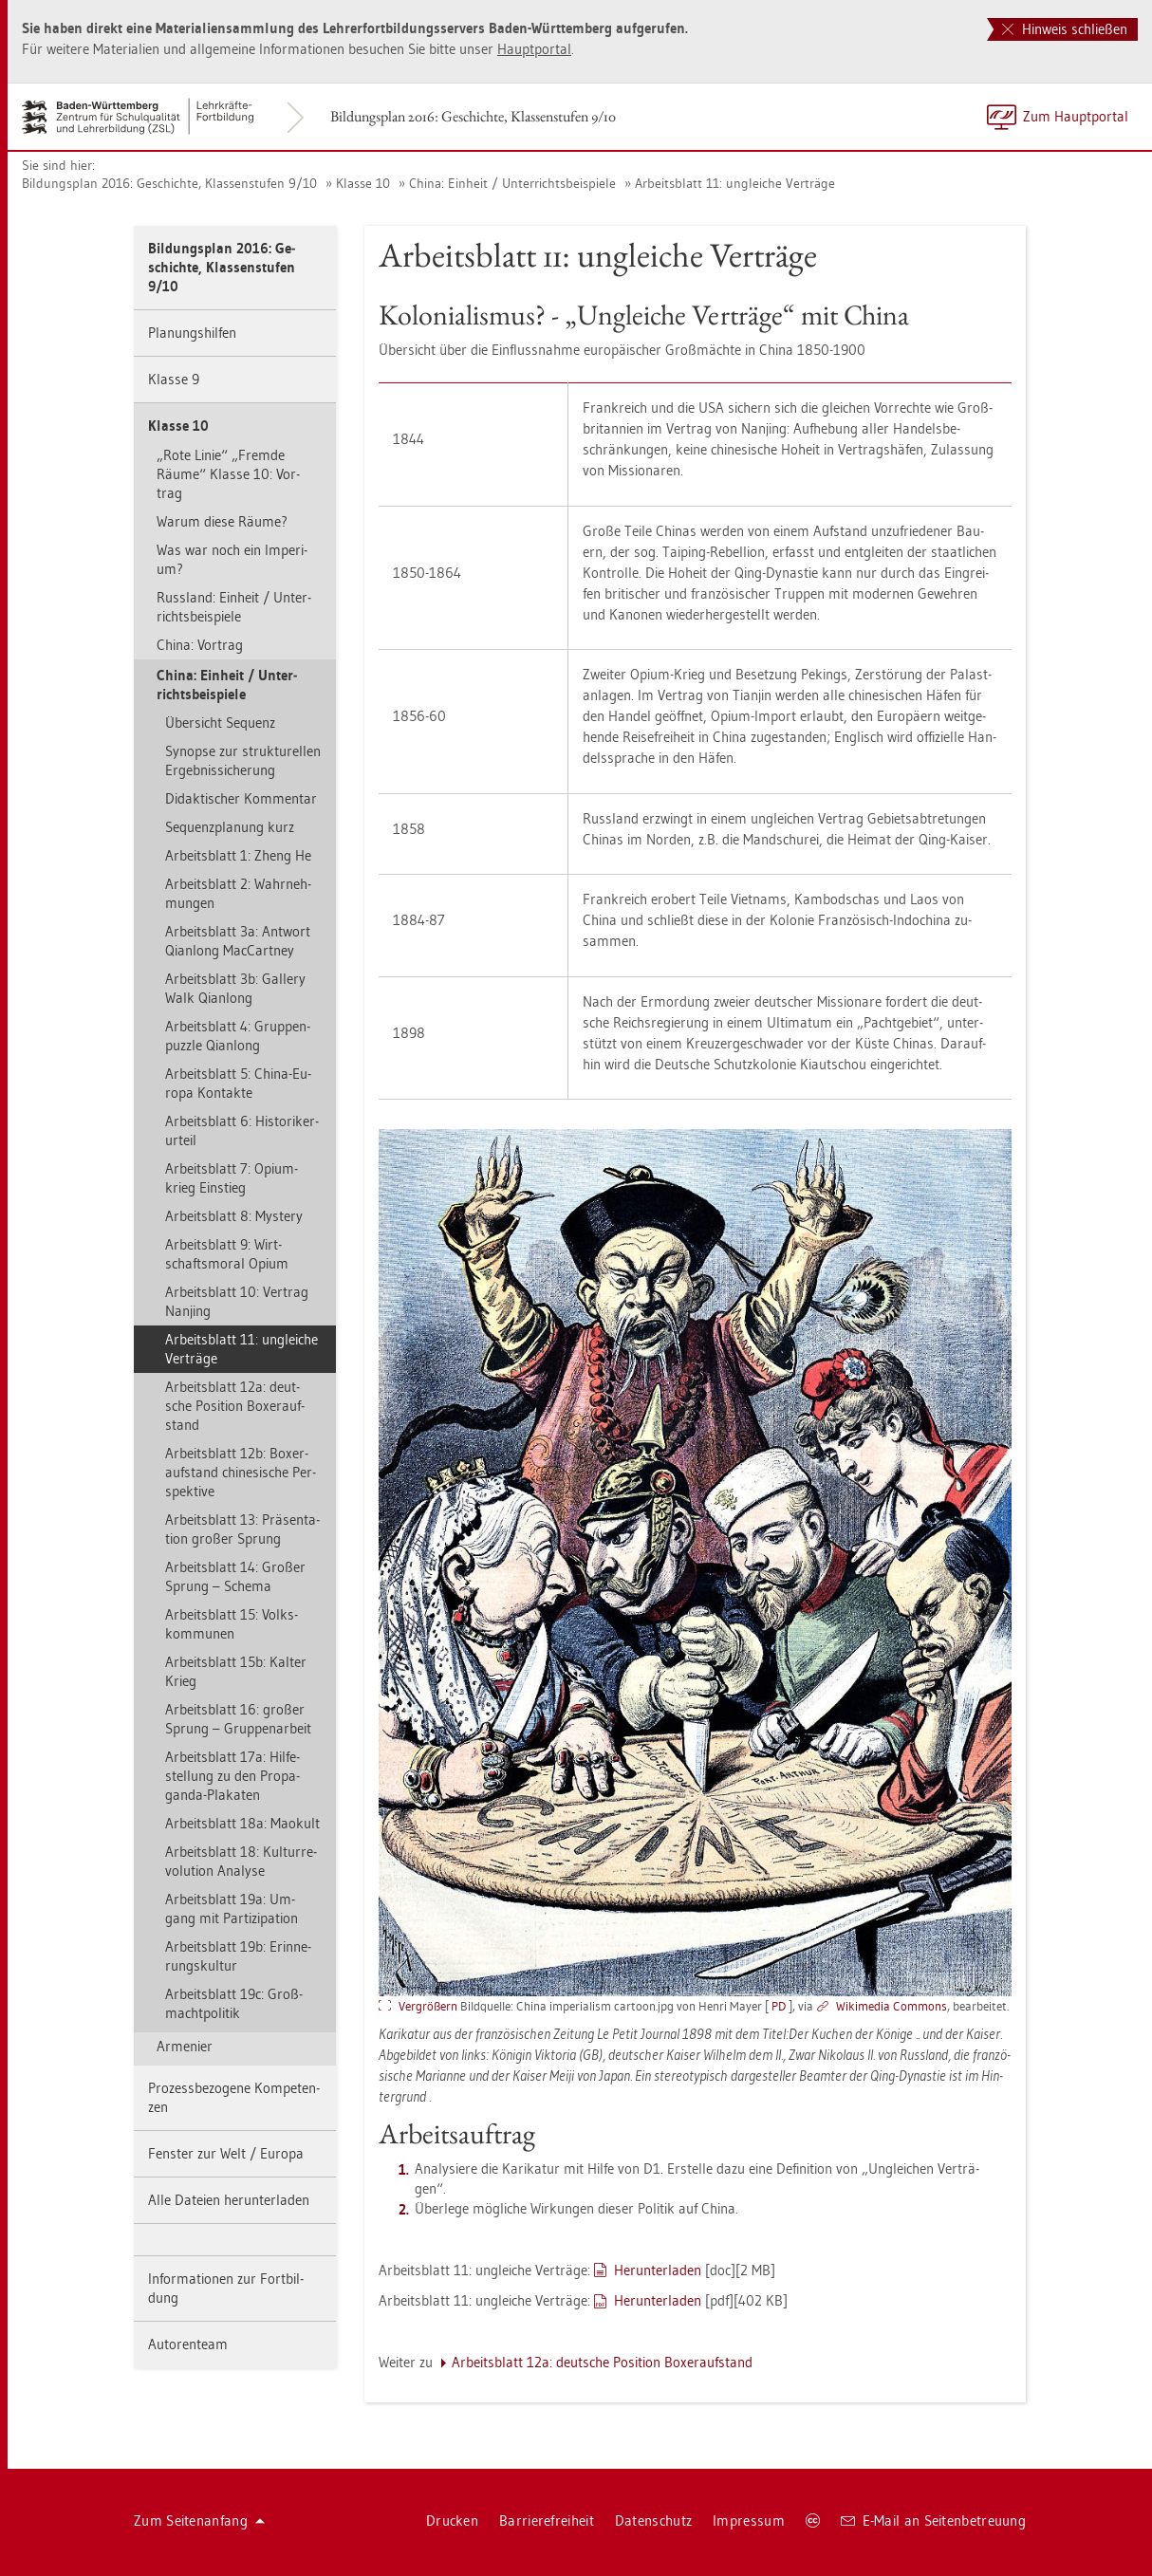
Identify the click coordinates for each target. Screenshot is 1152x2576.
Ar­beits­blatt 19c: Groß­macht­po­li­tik (234, 2003)
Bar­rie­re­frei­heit (546, 2520)
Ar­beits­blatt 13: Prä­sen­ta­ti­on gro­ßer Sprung (242, 1528)
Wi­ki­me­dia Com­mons (891, 2005)
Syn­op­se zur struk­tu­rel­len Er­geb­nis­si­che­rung (243, 760)
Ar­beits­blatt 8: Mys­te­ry (234, 1216)
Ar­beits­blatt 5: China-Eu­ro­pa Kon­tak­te (238, 1083)
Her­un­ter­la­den (657, 2270)
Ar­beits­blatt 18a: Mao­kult (242, 1823)
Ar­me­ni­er (185, 2046)
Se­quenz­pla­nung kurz (229, 827)
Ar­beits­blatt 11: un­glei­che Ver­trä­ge (735, 183)
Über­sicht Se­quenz (220, 722)
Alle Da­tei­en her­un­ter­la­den (228, 2200)
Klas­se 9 (173, 379)
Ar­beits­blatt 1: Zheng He (238, 855)
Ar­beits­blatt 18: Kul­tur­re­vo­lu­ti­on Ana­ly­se (241, 1861)
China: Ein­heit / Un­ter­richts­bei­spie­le (512, 183)
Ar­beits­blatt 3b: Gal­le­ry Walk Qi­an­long (235, 988)
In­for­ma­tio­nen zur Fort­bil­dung (226, 2288)
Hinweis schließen (1064, 29)
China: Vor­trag (200, 645)
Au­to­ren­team (188, 2344)
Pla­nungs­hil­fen (192, 333)
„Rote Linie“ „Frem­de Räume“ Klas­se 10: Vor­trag (228, 474)
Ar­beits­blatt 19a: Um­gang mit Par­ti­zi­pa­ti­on (231, 1908)
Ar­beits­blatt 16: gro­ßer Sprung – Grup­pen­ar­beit (238, 1718)
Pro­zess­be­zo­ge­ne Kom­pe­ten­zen (234, 2097)
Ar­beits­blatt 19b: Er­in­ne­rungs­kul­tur (238, 1955)
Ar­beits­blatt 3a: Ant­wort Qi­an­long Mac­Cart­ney (237, 940)
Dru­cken (452, 2520)
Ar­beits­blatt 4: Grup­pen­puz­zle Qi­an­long (237, 1035)
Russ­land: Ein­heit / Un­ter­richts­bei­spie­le (234, 606)
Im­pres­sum (749, 2520)
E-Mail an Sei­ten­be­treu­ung (933, 2520)
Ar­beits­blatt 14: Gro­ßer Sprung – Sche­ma (235, 1576)
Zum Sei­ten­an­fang (199, 2520)
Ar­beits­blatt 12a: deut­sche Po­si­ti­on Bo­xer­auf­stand (235, 1406)
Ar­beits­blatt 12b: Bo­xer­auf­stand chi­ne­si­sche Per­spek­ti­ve (240, 1472)
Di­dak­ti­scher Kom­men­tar (241, 798)
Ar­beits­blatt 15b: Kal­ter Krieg (236, 1671)
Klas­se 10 (363, 183)
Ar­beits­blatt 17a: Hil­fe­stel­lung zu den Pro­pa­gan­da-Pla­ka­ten (232, 1776)
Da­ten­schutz (653, 2520)
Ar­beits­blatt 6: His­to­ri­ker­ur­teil (242, 1130)
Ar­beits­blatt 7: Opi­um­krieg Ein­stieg (231, 1177)
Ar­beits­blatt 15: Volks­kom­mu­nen (231, 1623)
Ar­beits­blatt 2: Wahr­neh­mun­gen (238, 893)
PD (778, 2005)
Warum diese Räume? (222, 521)
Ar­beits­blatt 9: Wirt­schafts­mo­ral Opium (226, 1253)
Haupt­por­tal (534, 49)
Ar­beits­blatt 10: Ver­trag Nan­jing (236, 1301)
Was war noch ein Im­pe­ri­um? (232, 559)
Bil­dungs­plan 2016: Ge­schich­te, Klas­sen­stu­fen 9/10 (473, 116)
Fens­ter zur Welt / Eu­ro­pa (226, 2153)
